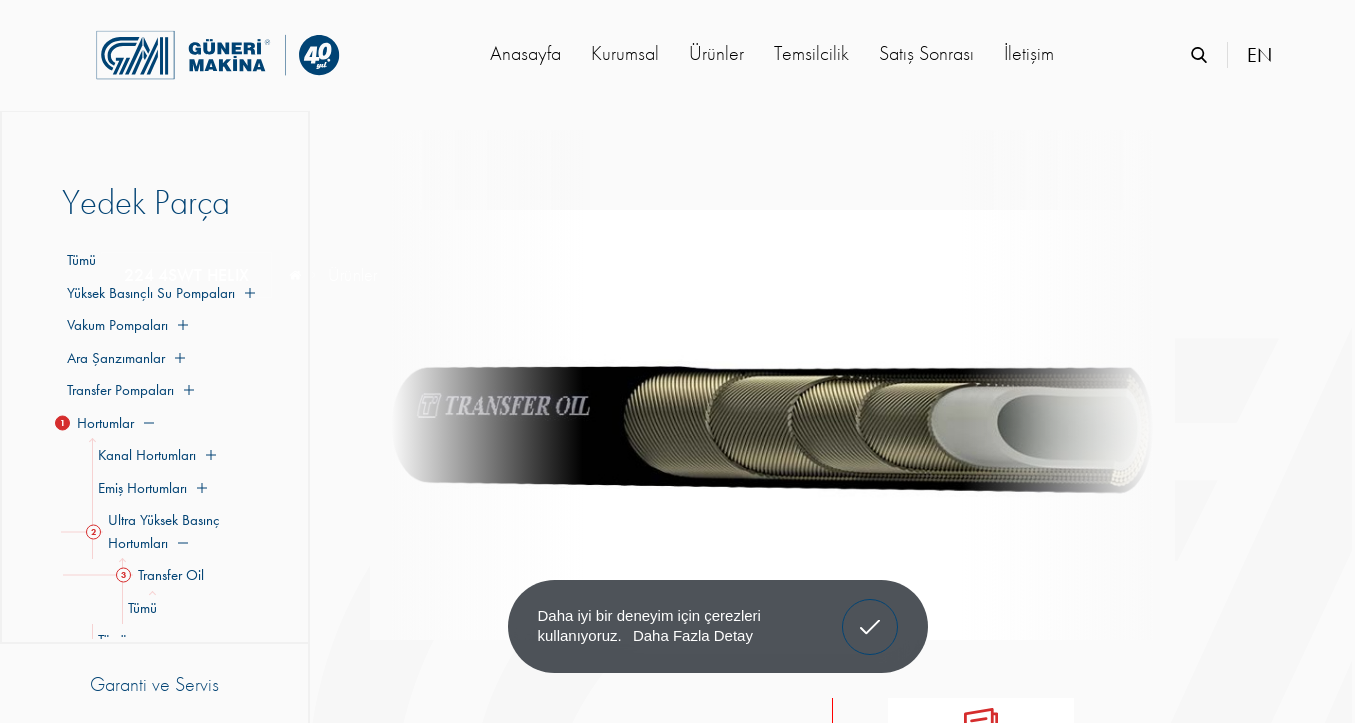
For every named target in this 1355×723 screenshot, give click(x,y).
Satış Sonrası (926, 53)
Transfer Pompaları (128, 390)
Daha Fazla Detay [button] (693, 635)
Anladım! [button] (870, 612)
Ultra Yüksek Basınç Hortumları (156, 531)
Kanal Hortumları (154, 455)
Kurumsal (625, 53)
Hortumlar (108, 423)
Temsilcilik (811, 53)
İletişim (1029, 53)
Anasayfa (525, 53)
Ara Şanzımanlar (123, 358)
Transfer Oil (163, 575)
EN (1259, 55)
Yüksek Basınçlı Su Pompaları (158, 293)
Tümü (81, 260)
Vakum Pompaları (125, 325)
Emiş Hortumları (149, 488)
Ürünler (716, 53)
